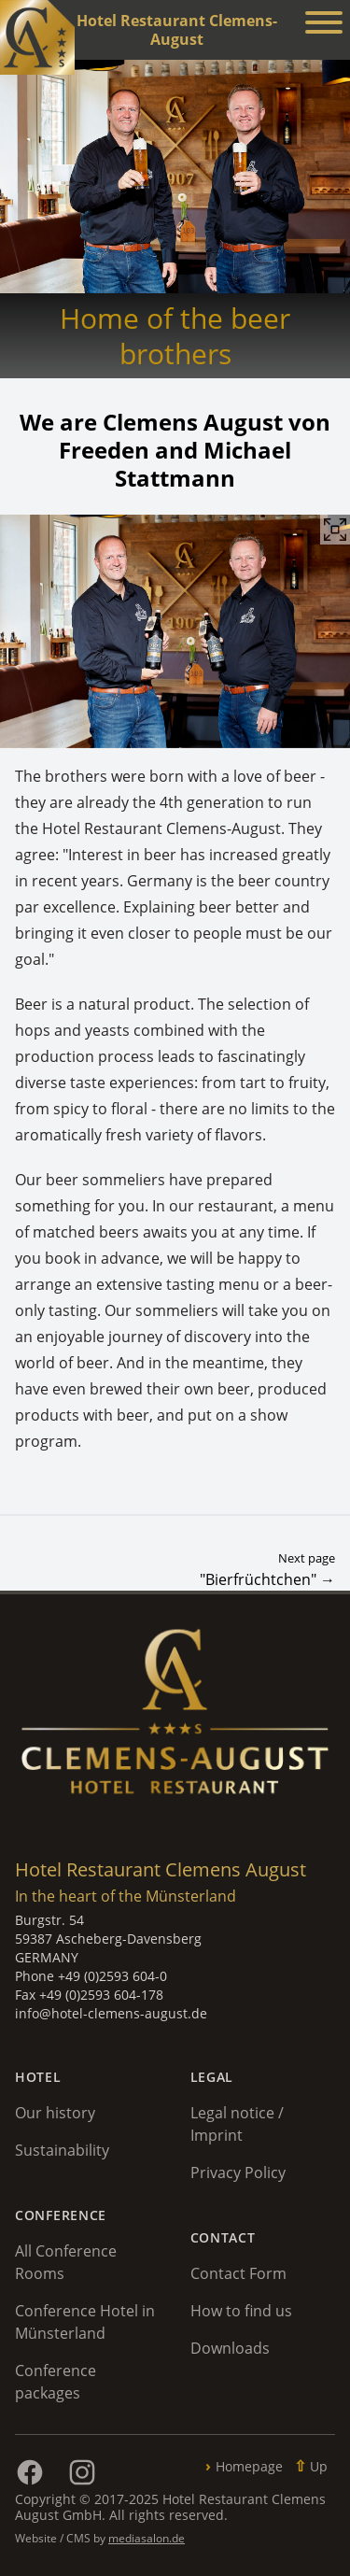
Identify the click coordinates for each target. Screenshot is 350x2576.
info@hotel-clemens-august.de (111, 2013)
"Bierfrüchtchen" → (267, 1579)
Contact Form (238, 2273)
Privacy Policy (238, 2172)
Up (319, 2466)
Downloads (230, 2348)
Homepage (249, 2466)
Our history (55, 2112)
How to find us (241, 2310)
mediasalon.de (146, 2538)
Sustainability (62, 2150)
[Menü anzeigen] (324, 25)
